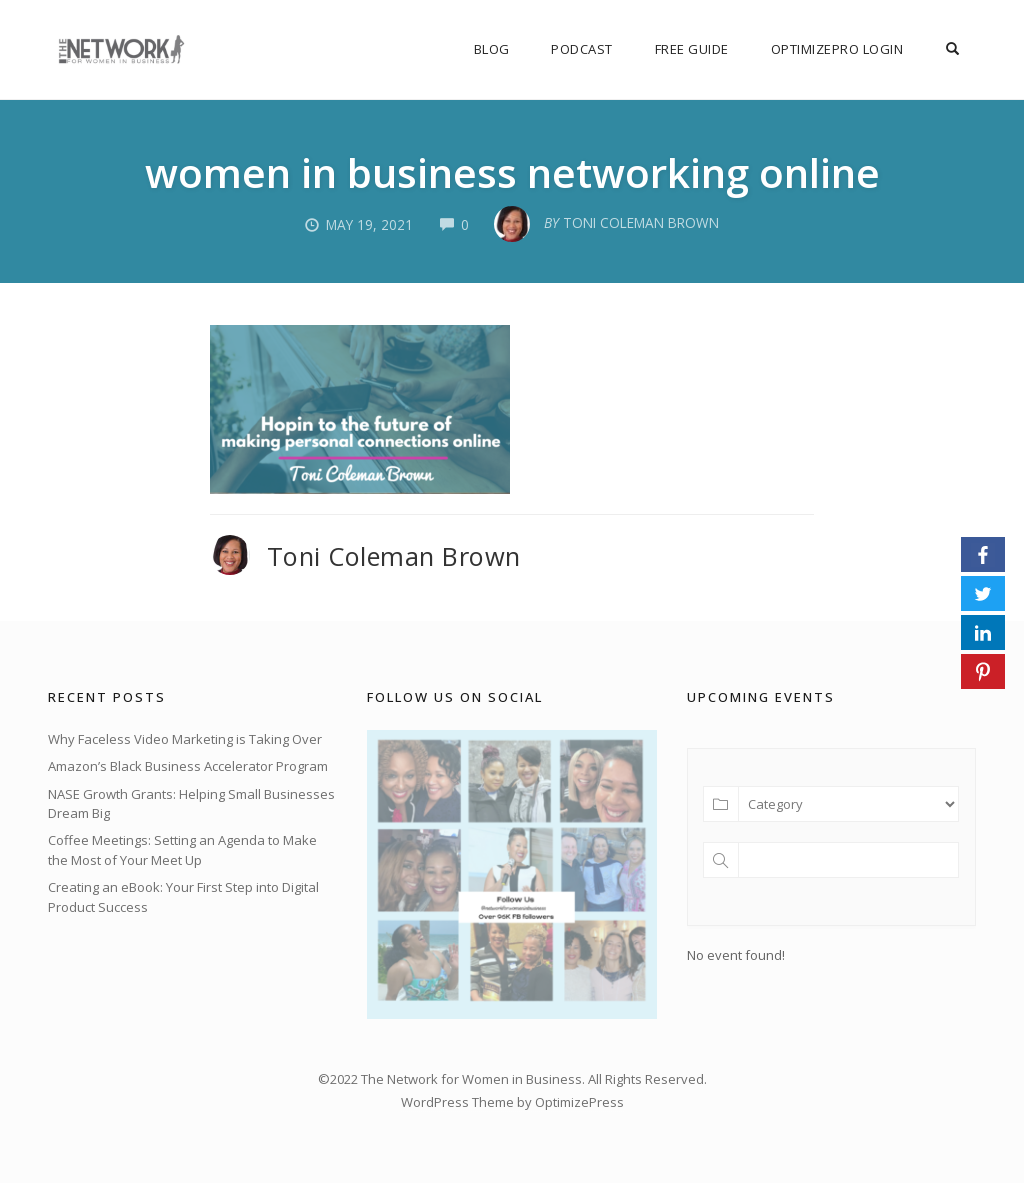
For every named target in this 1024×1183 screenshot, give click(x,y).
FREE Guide (699, 49)
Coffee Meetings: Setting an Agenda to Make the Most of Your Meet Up (182, 850)
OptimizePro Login (842, 49)
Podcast (591, 49)
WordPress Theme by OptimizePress (512, 1101)
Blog (502, 49)
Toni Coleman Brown (394, 556)
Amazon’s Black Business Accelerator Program (188, 766)
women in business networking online (512, 170)
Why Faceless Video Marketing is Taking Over (185, 739)
